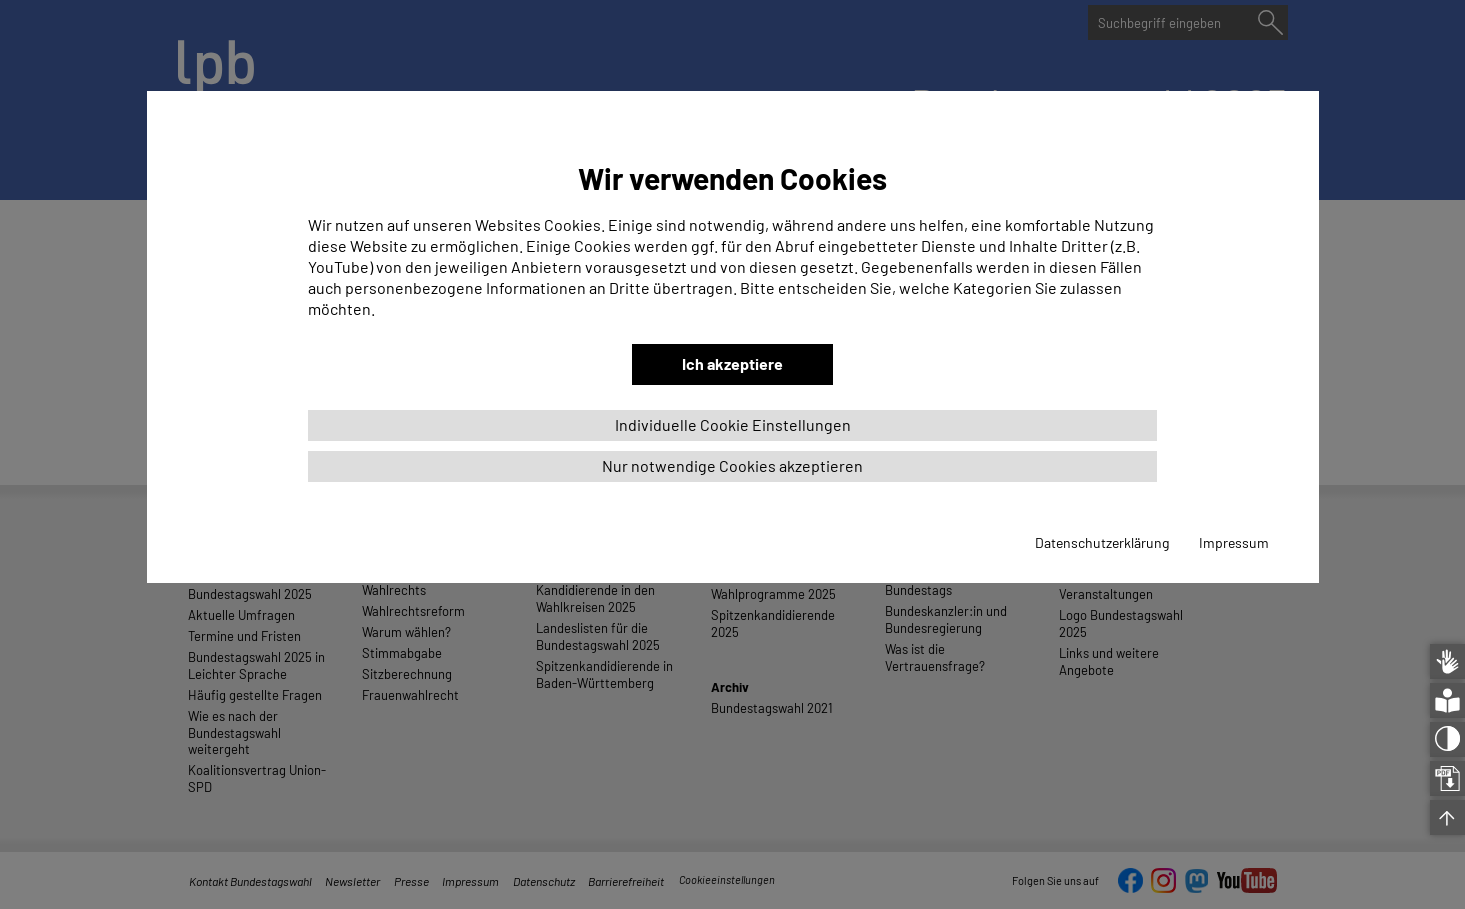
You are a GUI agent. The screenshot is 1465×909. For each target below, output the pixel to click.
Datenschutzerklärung (1102, 542)
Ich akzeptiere (732, 363)
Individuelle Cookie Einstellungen (733, 424)
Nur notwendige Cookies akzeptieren (732, 465)
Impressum (1234, 542)
